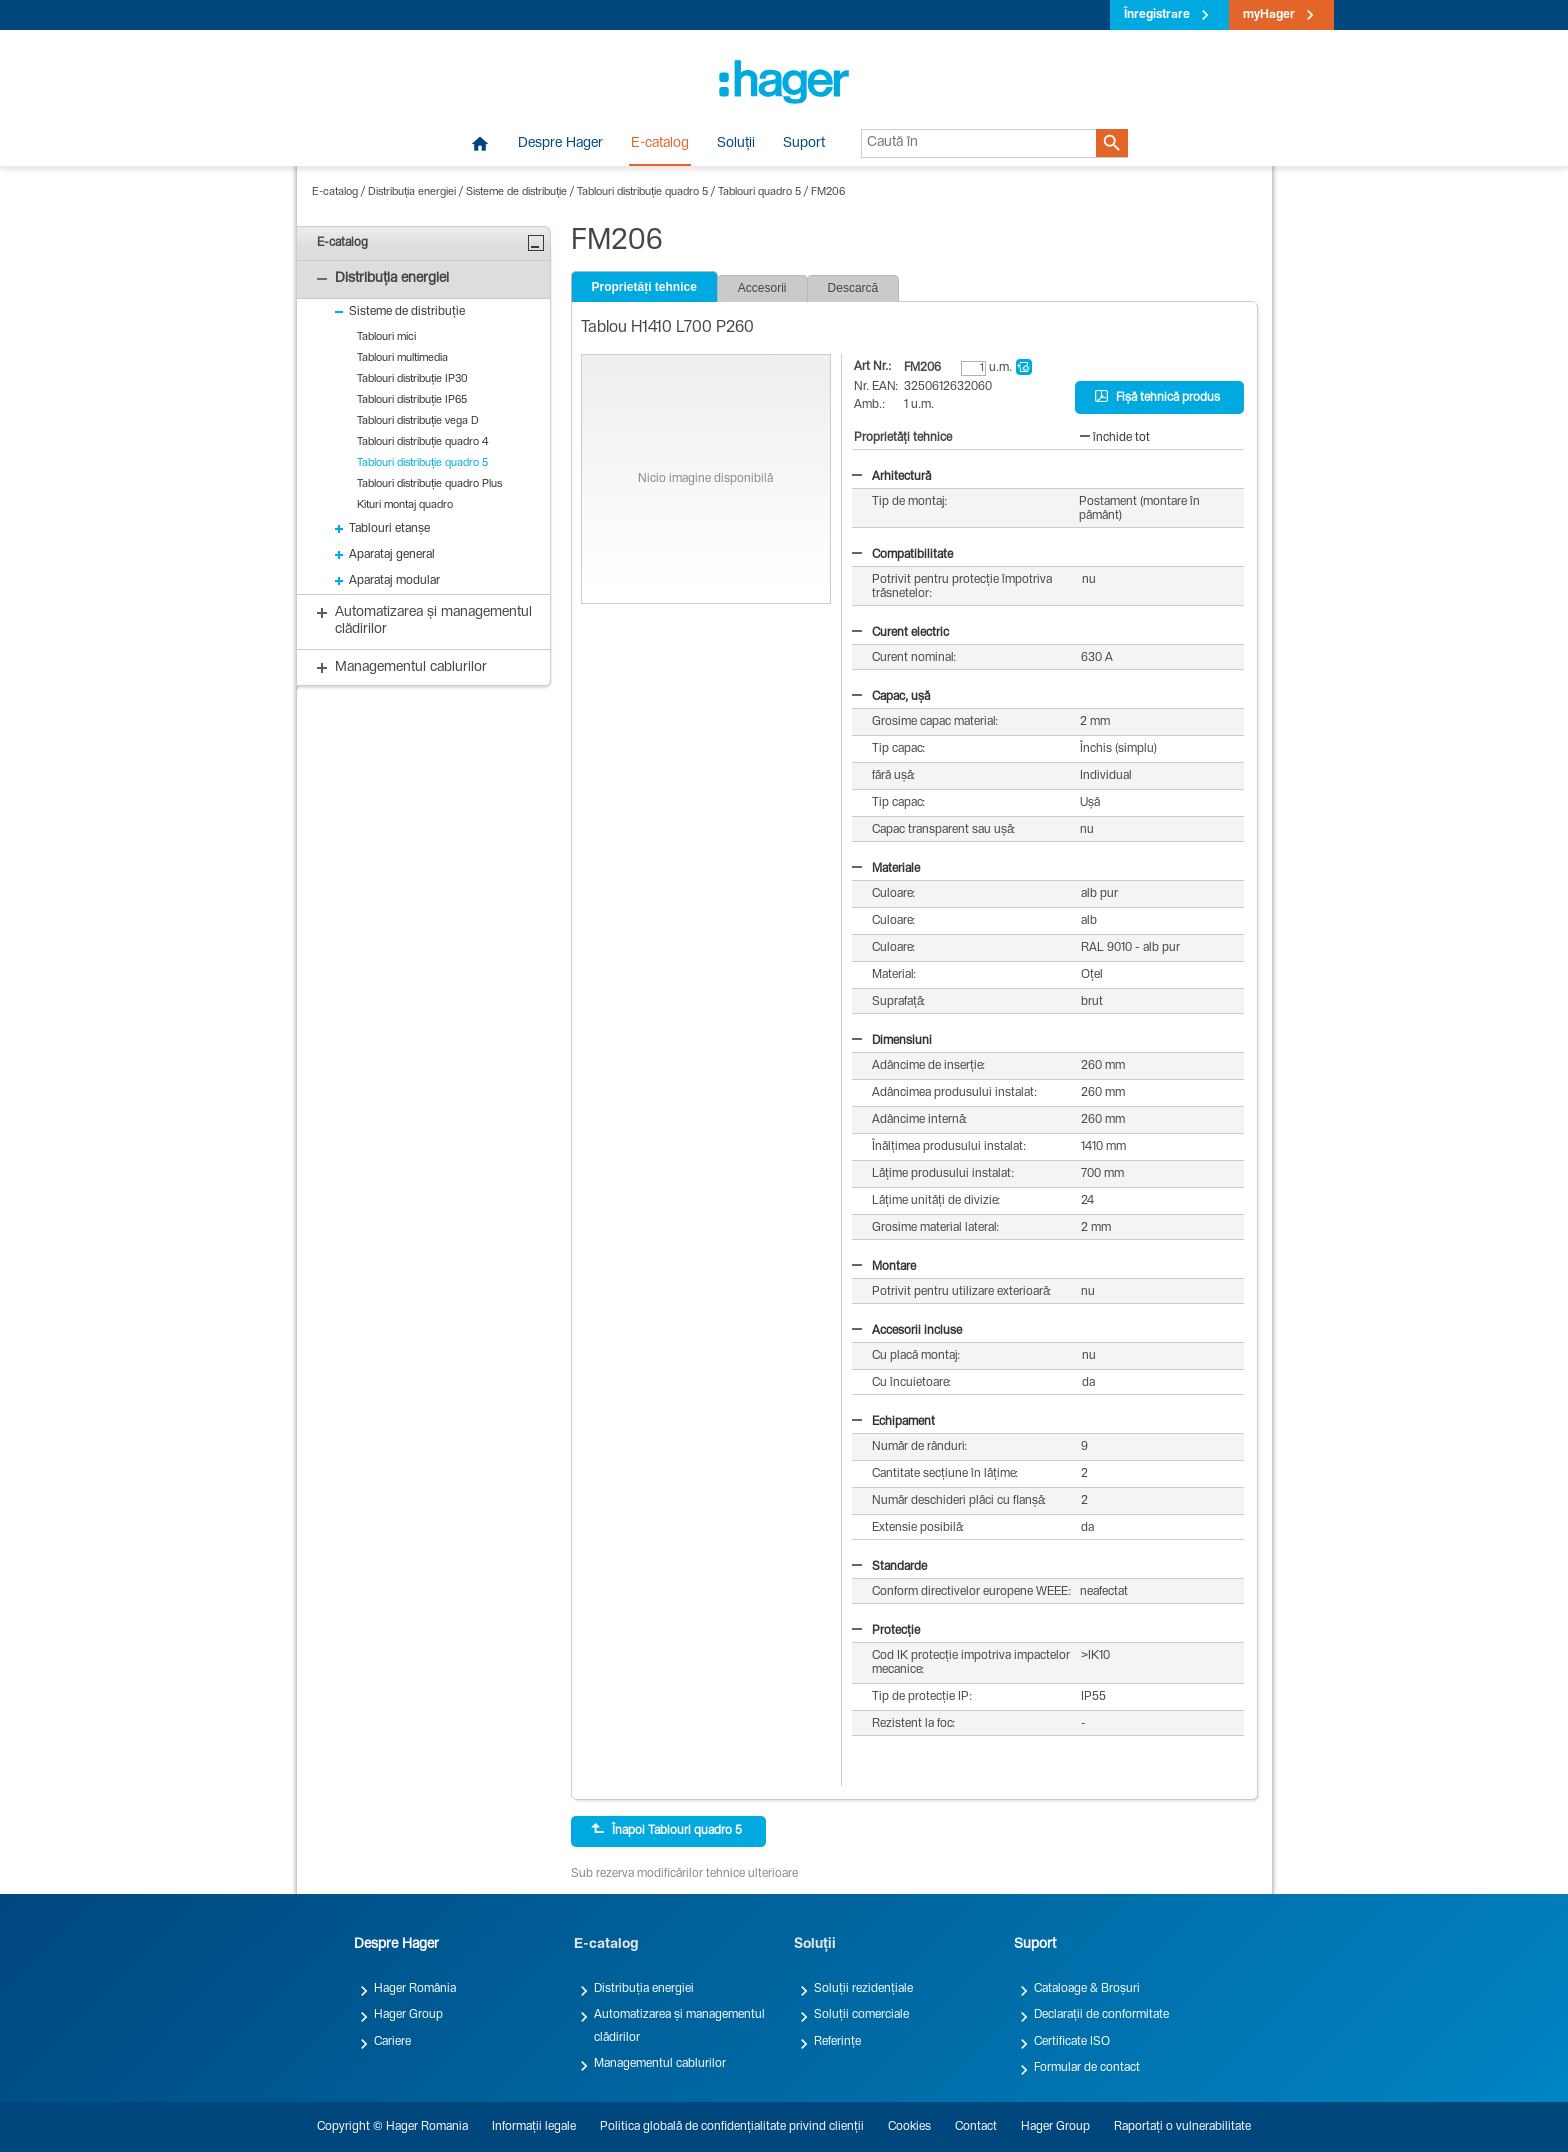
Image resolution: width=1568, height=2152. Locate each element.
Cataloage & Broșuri (1087, 1989)
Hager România (415, 1989)
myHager (1269, 15)
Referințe (837, 2042)
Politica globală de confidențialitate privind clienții (732, 2127)
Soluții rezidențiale (863, 1989)
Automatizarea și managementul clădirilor (679, 2026)
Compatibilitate (902, 555)
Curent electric (900, 633)
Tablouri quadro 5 (759, 192)
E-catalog (660, 144)
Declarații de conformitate (1101, 2015)
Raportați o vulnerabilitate (1182, 2127)
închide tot (1115, 438)
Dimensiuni (892, 1041)
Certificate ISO (1072, 2042)
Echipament (893, 1422)
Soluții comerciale (861, 2015)
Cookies (909, 2127)
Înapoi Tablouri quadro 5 (666, 1830)
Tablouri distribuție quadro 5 (642, 192)
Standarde (889, 1567)
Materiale (886, 869)
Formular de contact (1087, 2068)
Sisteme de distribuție (516, 192)
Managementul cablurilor (660, 2064)
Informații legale (534, 2127)
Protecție (886, 1631)
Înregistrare (1157, 15)
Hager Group (408, 2015)
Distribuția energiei (412, 192)
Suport (804, 144)
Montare (884, 1267)
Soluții (736, 144)
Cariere (392, 2042)
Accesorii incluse (907, 1331)
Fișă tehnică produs (1157, 397)
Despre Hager (560, 144)
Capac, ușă (891, 697)
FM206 (828, 192)
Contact (976, 2127)
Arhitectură (891, 477)
